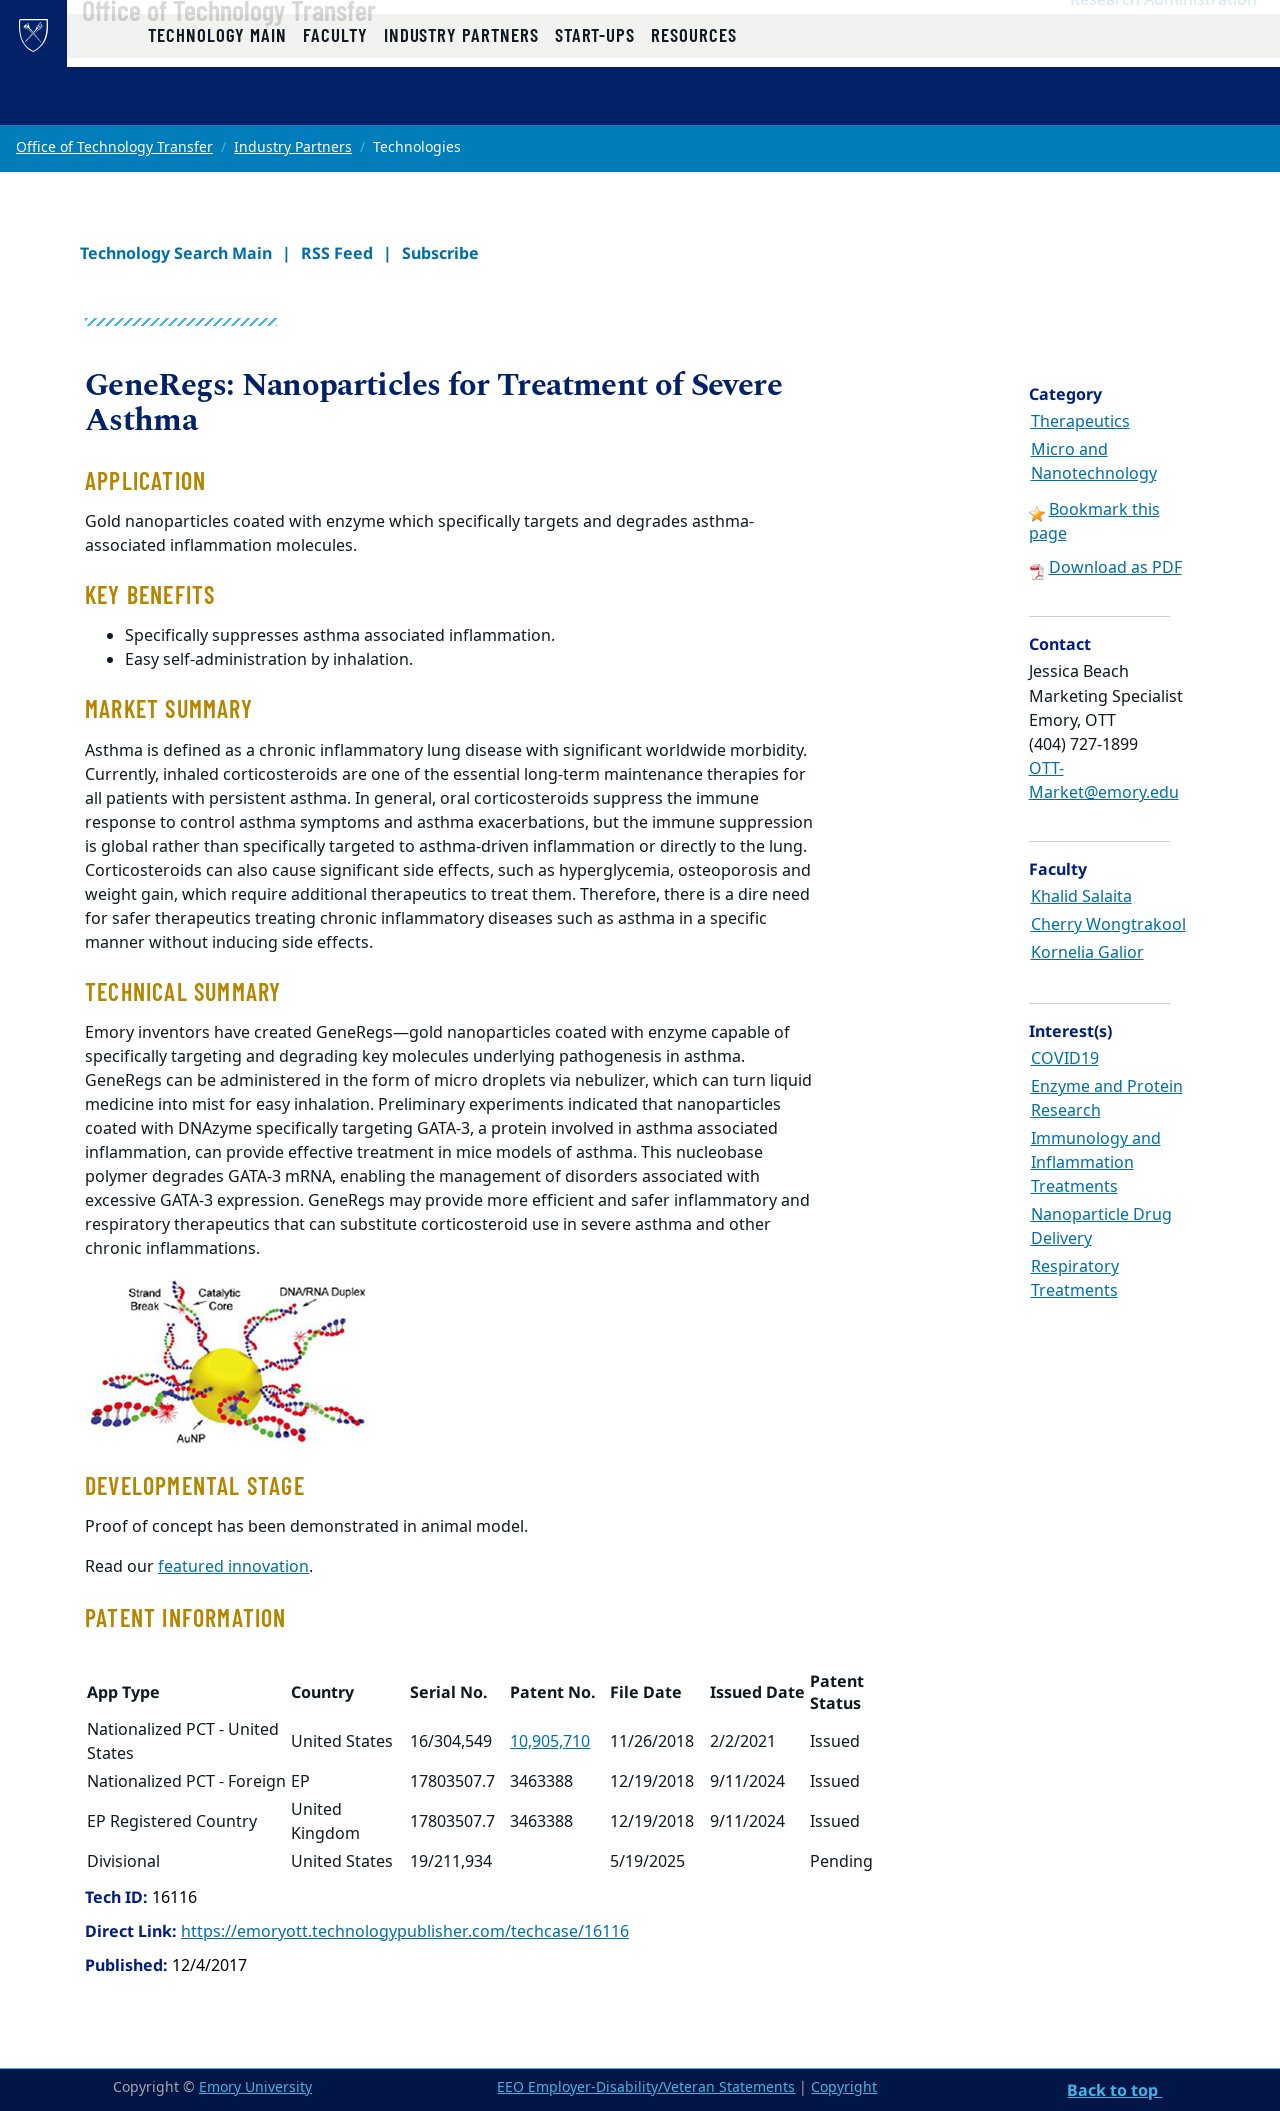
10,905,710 (550, 1742)
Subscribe (440, 253)
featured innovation (233, 1567)
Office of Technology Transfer (287, 51)
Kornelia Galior (1087, 953)
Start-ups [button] (595, 102)
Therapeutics (1080, 422)
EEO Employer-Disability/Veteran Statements (646, 2087)
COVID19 (1065, 1059)
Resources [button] (693, 102)
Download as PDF (1115, 568)
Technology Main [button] (217, 102)
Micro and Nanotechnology (1094, 462)
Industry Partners (293, 147)
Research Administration (1163, 41)
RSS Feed (337, 253)
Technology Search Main (176, 253)
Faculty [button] (335, 102)
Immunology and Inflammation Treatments (1096, 1163)
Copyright (844, 2087)
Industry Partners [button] (461, 102)
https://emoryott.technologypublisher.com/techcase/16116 (405, 1932)
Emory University (255, 2087)
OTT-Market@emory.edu (1104, 781)
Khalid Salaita (1081, 897)
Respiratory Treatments (1075, 1279)
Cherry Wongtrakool (1108, 925)
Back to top (1114, 2090)
